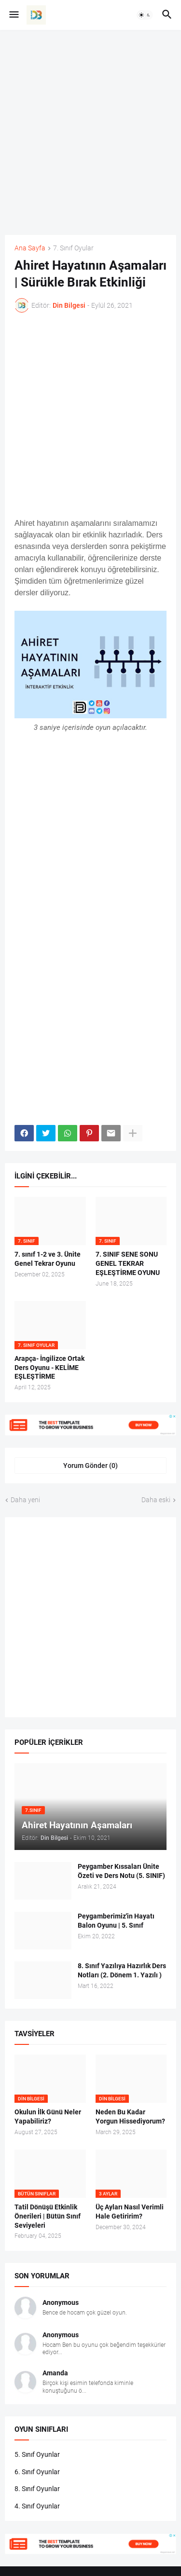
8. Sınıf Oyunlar (37, 2489)
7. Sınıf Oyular (73, 248)
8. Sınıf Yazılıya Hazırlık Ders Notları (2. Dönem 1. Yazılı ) (122, 1970)
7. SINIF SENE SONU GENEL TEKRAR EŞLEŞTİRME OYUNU (128, 1263)
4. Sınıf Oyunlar (37, 2506)
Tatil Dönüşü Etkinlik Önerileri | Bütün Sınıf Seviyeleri (47, 2216)
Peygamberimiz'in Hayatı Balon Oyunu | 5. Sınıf (116, 1920)
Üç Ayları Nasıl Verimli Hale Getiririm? (130, 2211)
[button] (13, 15)
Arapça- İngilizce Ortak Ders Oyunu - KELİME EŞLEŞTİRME (49, 1368)
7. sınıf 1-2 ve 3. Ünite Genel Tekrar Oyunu (47, 1258)
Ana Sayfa (29, 248)
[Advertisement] (90, 132)
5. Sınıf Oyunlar (37, 2454)
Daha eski (155, 1500)
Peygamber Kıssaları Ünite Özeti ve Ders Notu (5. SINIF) (121, 1871)
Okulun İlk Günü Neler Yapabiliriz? (47, 2116)
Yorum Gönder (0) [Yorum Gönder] (90, 1465)
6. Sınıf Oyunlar (37, 2472)
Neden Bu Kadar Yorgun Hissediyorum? (130, 2116)
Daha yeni (25, 1500)
